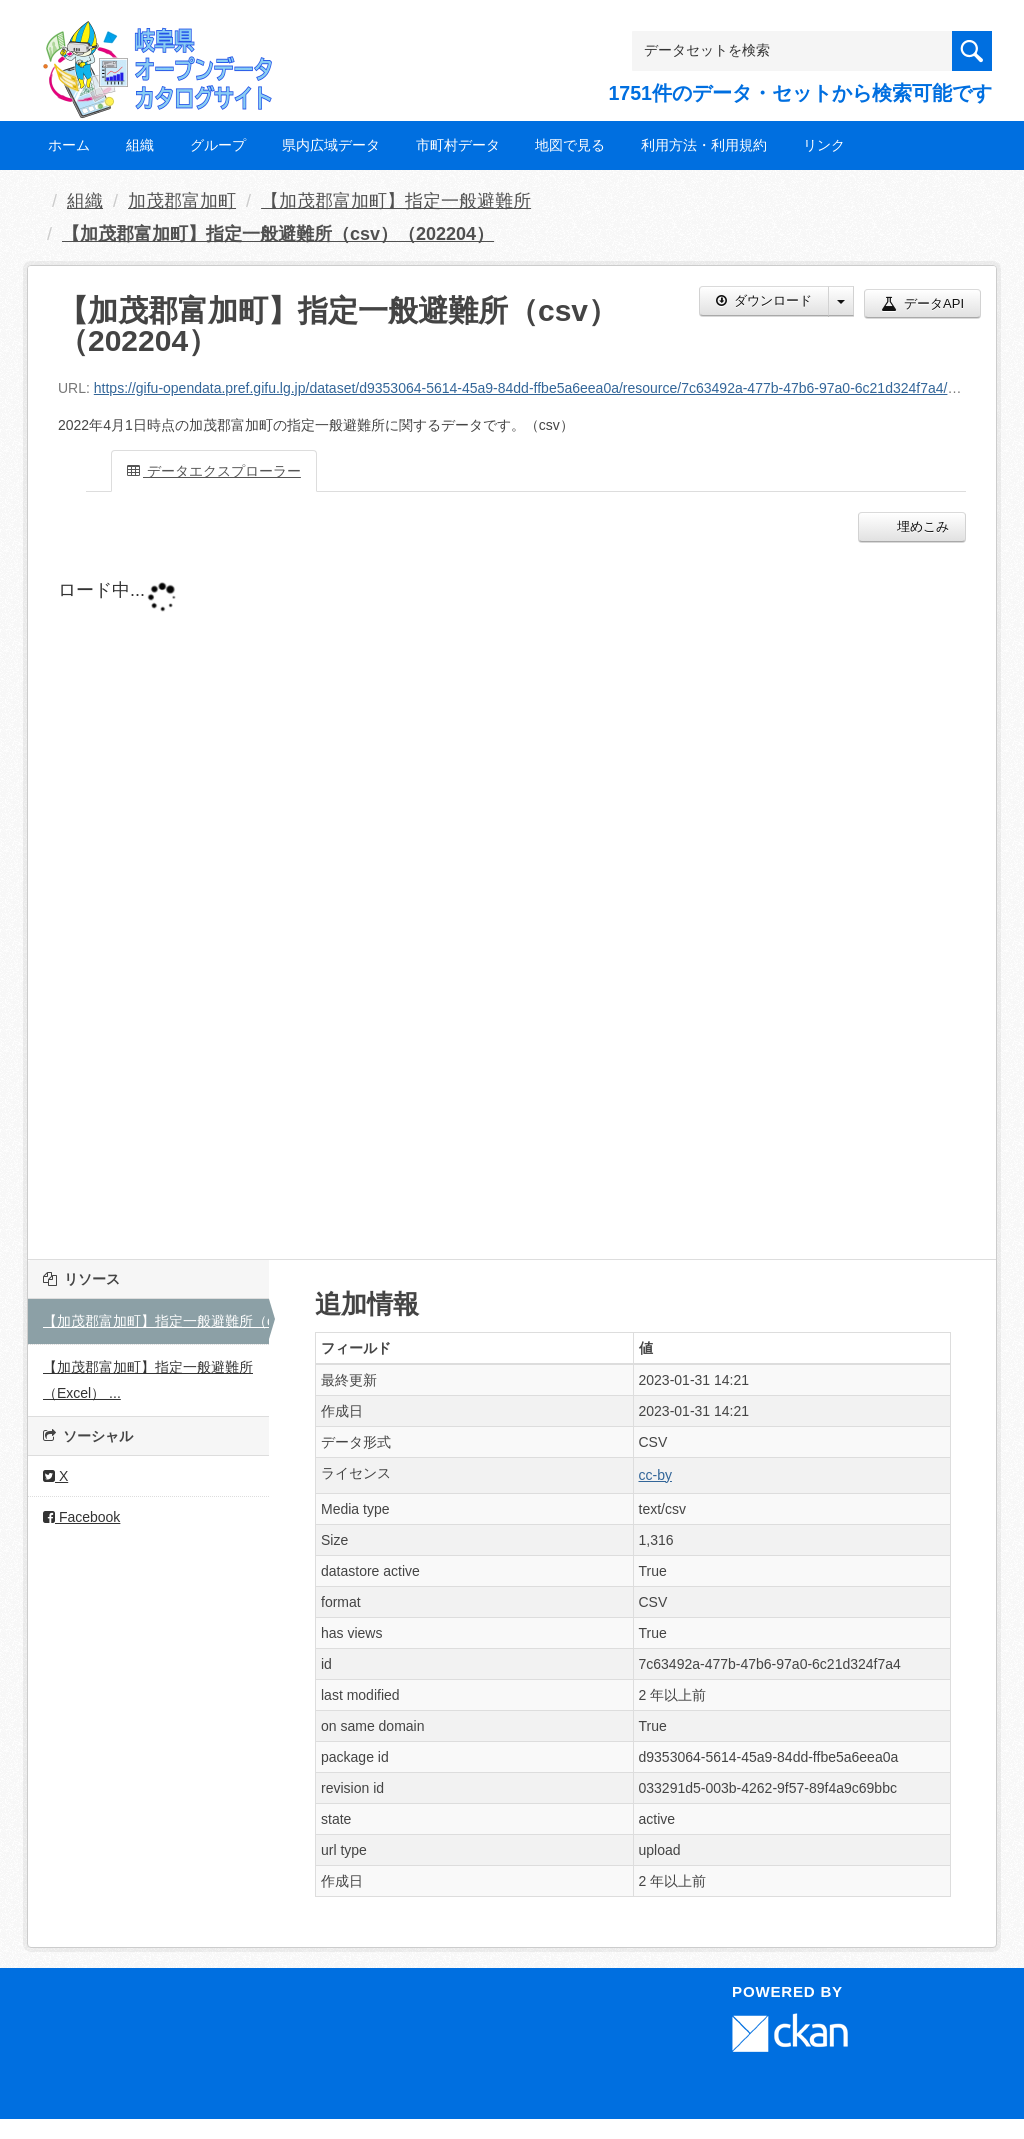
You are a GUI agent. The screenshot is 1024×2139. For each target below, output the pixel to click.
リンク (824, 145)
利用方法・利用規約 (704, 145)
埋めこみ (921, 526)
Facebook (81, 1517)
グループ (218, 145)
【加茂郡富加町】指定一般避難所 (396, 201)
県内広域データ (331, 145)
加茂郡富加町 (182, 201)
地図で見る (570, 145)
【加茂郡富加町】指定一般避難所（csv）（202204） (278, 234)
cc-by (655, 1475)
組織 (140, 145)
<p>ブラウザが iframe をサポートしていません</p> (512, 896)
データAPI (922, 303)
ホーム (69, 145)
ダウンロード (764, 300)
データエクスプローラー (214, 471)
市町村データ (458, 145)
